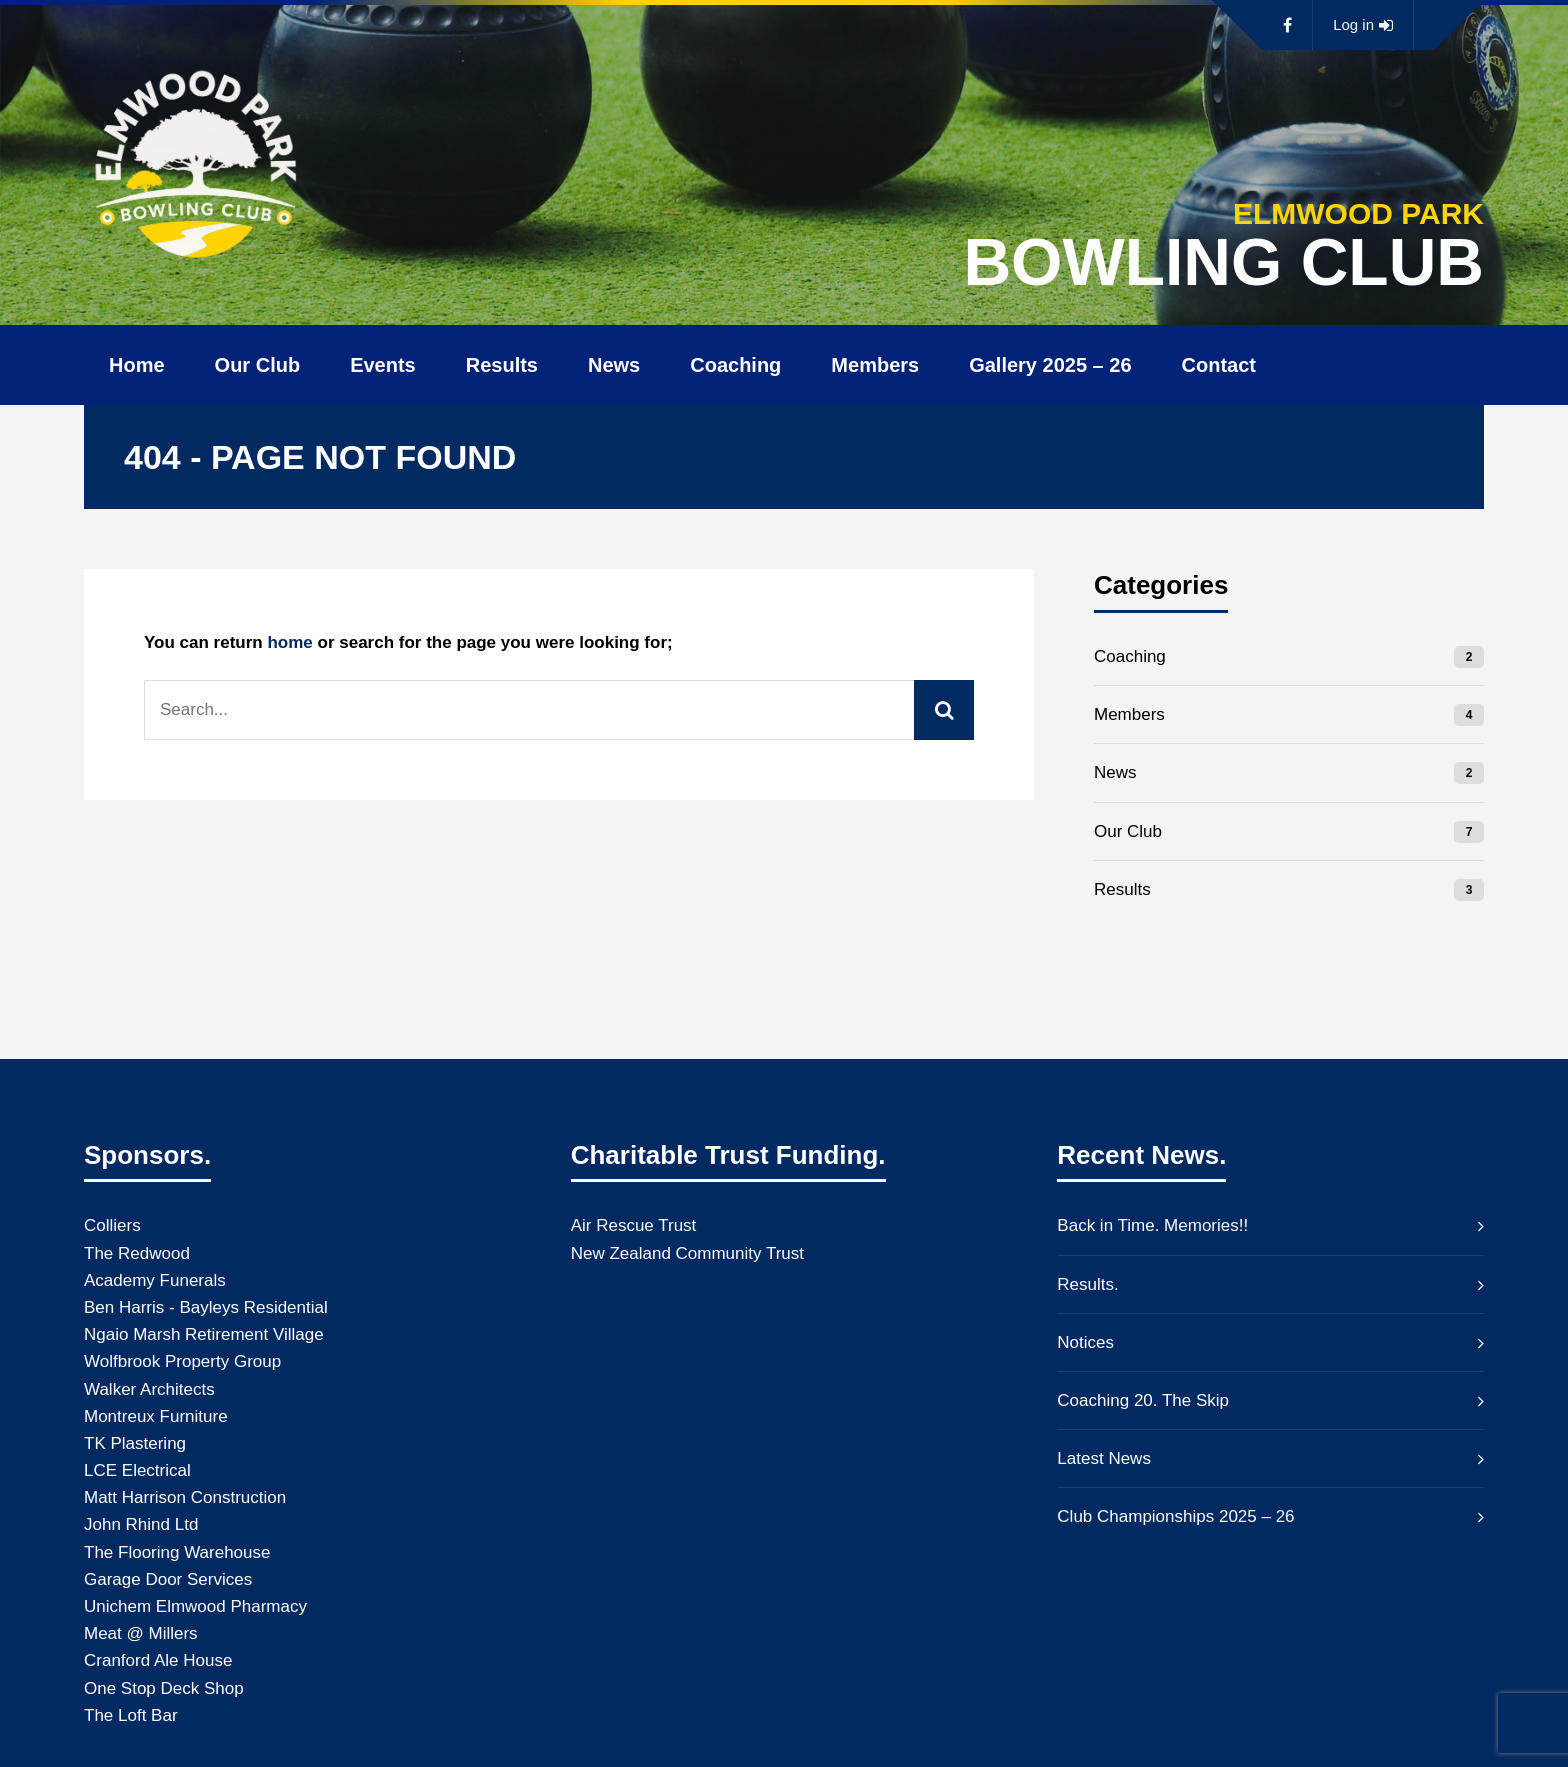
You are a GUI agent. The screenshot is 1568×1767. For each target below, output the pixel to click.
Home (137, 365)
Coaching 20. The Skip (1143, 1400)
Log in (1363, 25)
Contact (1219, 365)
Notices (1085, 1342)
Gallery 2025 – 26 (1050, 365)
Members (875, 365)
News (614, 365)
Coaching (735, 365)
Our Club (258, 365)
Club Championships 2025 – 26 (1175, 1516)
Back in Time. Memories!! (1152, 1225)
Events (383, 365)
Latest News (1104, 1458)
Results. (1087, 1284)
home (289, 642)
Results (502, 365)
